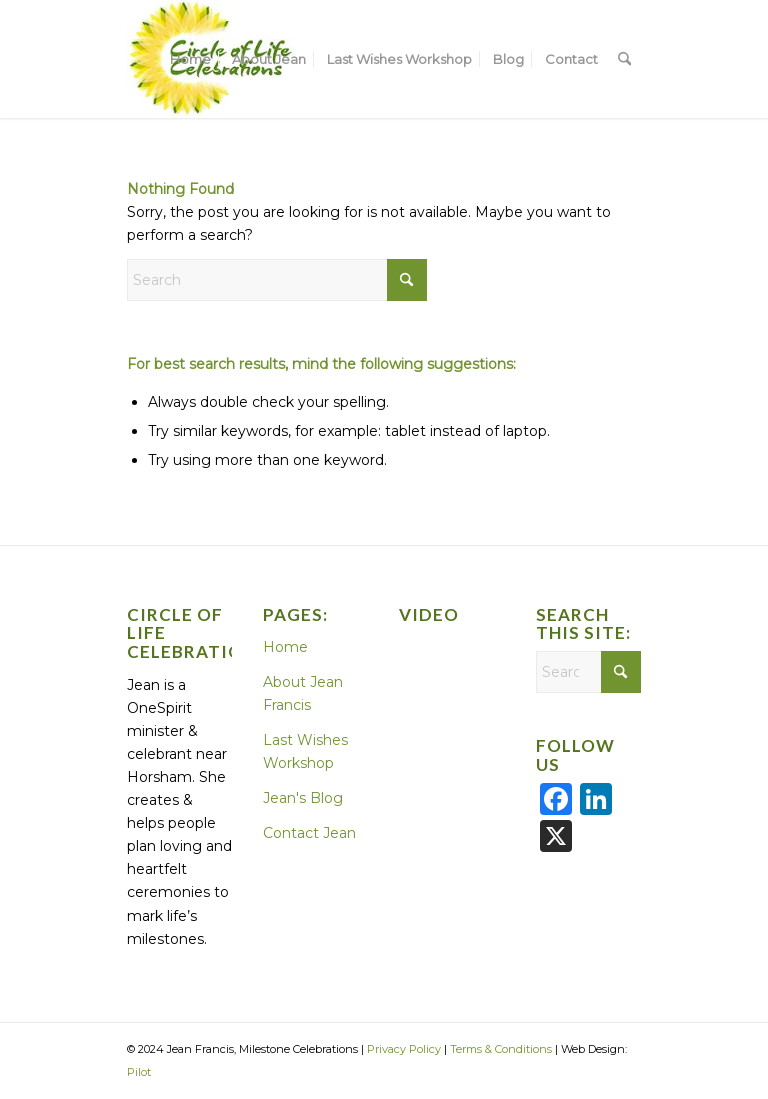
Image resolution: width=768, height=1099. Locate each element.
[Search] (624, 59)
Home (285, 647)
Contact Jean (309, 833)
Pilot (139, 1072)
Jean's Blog (303, 798)
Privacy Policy (404, 1049)
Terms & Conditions (501, 1049)
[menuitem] (190, 59)
